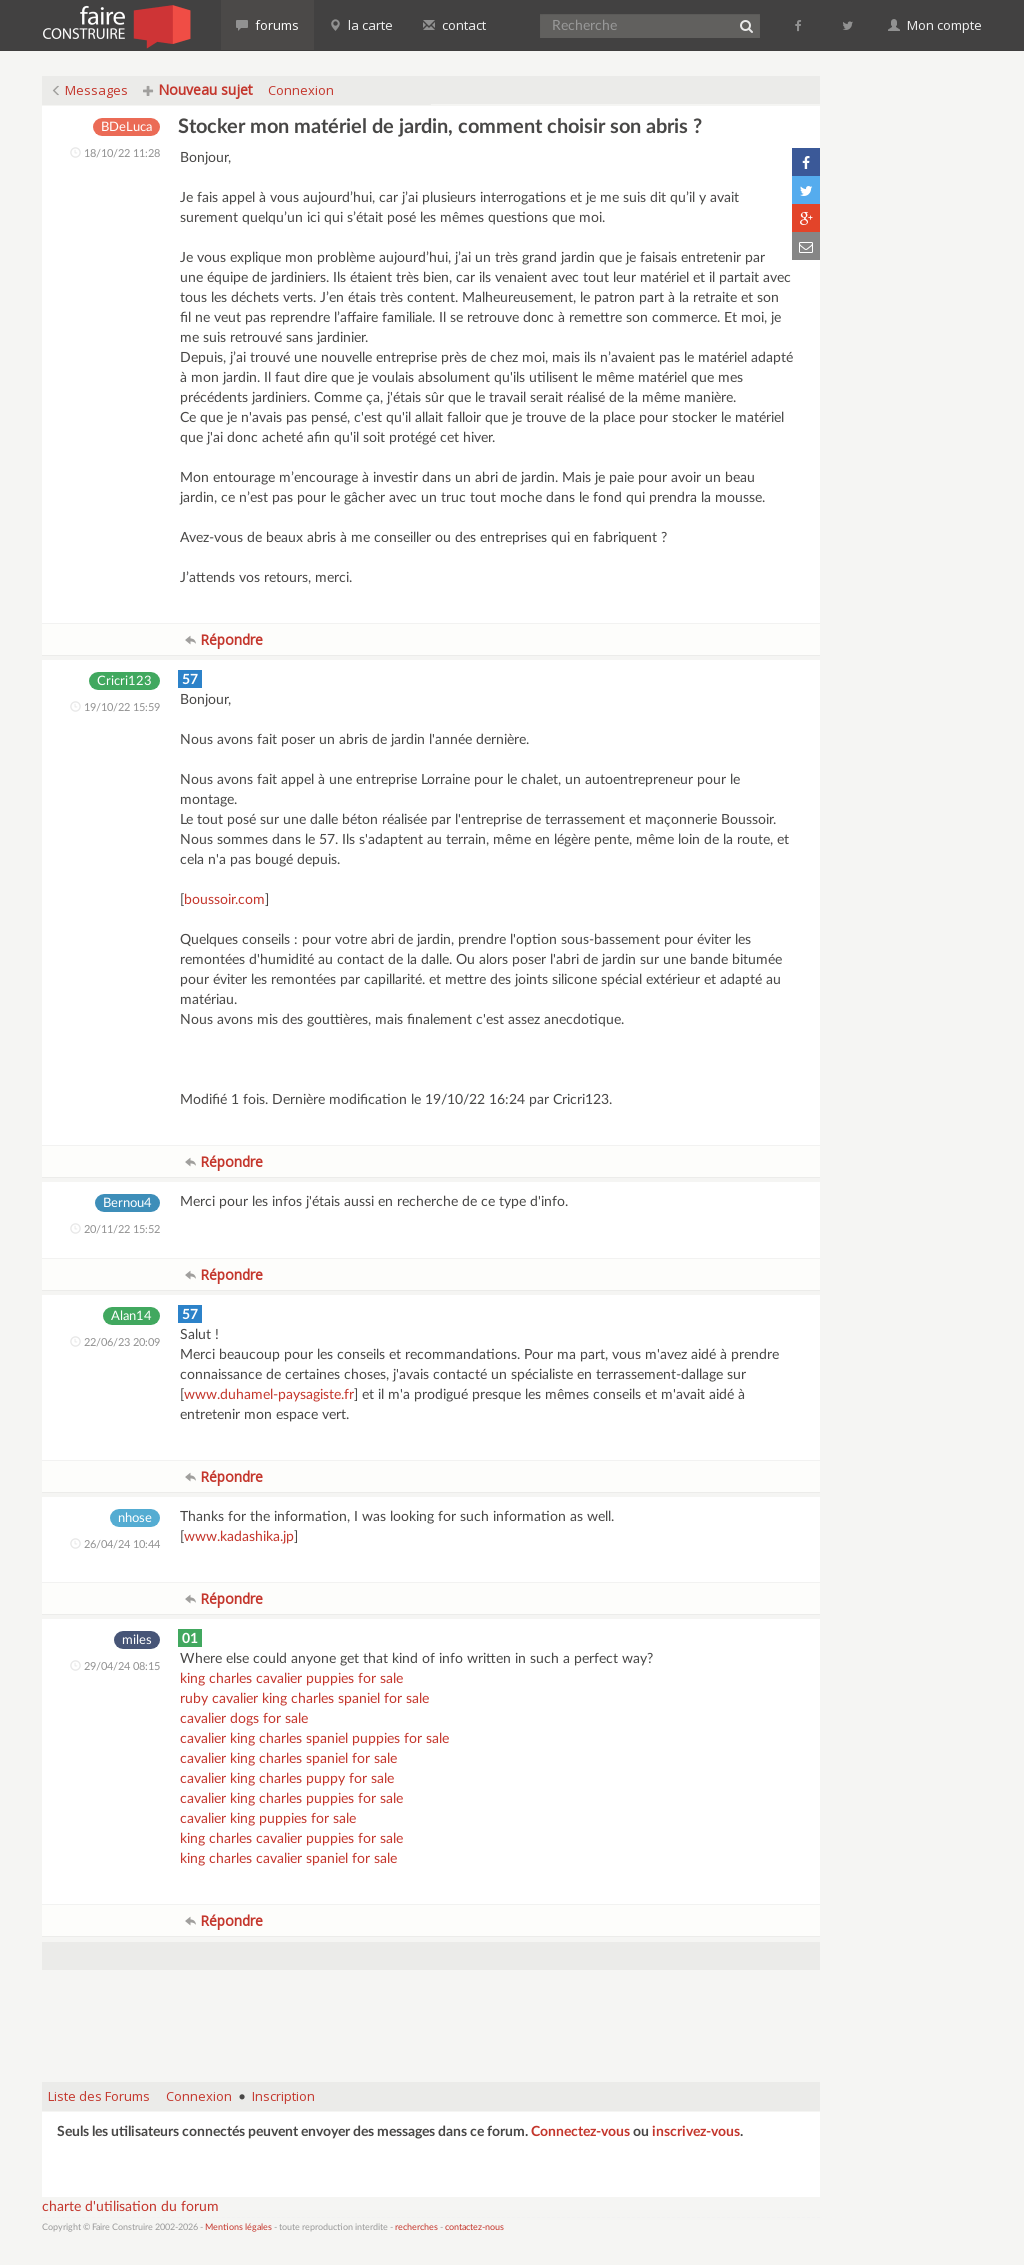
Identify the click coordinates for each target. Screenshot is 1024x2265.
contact (454, 25)
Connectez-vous (580, 2132)
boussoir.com (224, 900)
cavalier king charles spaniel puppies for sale (314, 1739)
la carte (361, 25)
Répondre (224, 639)
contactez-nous (474, 2227)
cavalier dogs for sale (244, 1719)
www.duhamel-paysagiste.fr (269, 1395)
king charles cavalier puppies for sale (291, 1679)
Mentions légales (238, 2227)
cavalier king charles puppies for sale (291, 1799)
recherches (416, 2227)
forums (267, 25)
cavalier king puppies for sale (268, 1819)
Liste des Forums (99, 2096)
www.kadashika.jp (239, 1537)
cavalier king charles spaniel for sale (288, 1759)
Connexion (301, 90)
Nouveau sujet (198, 89)
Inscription (283, 2096)
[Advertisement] (431, 2016)
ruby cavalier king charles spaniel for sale (304, 1699)
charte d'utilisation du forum (130, 2207)
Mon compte (935, 25)
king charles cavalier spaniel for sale (288, 1859)
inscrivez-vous (696, 2132)
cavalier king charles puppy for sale (287, 1779)
